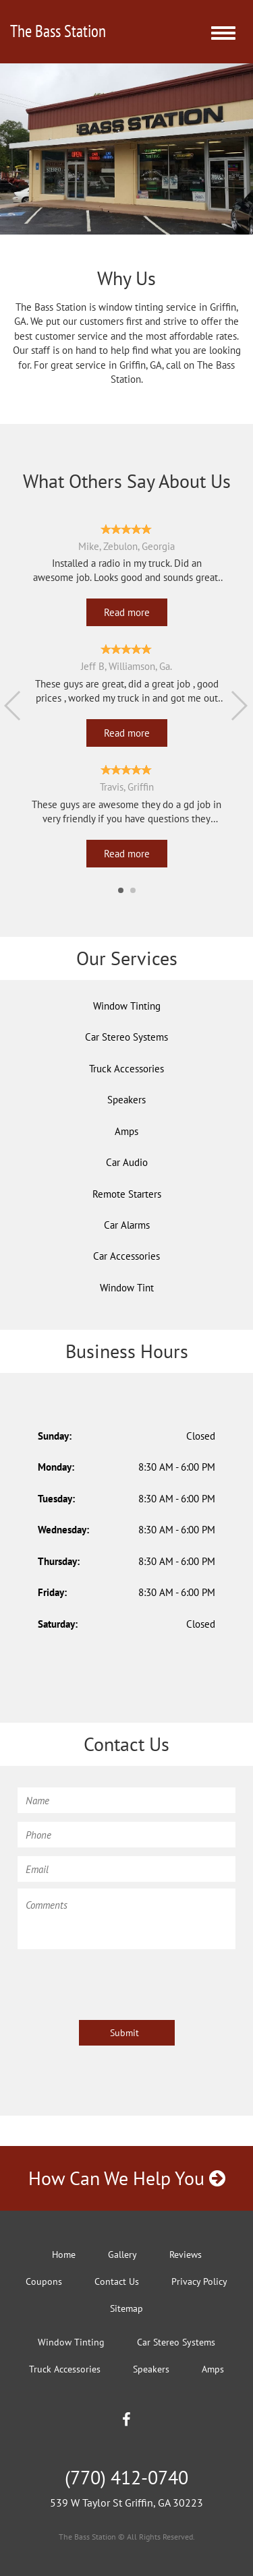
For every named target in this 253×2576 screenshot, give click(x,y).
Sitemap (126, 2308)
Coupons (44, 2281)
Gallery (122, 2254)
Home (64, 2254)
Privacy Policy (199, 2281)
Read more (127, 612)
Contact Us (116, 2281)
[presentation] (120, 1982)
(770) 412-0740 (126, 2477)
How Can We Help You (126, 2178)
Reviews (185, 2254)
